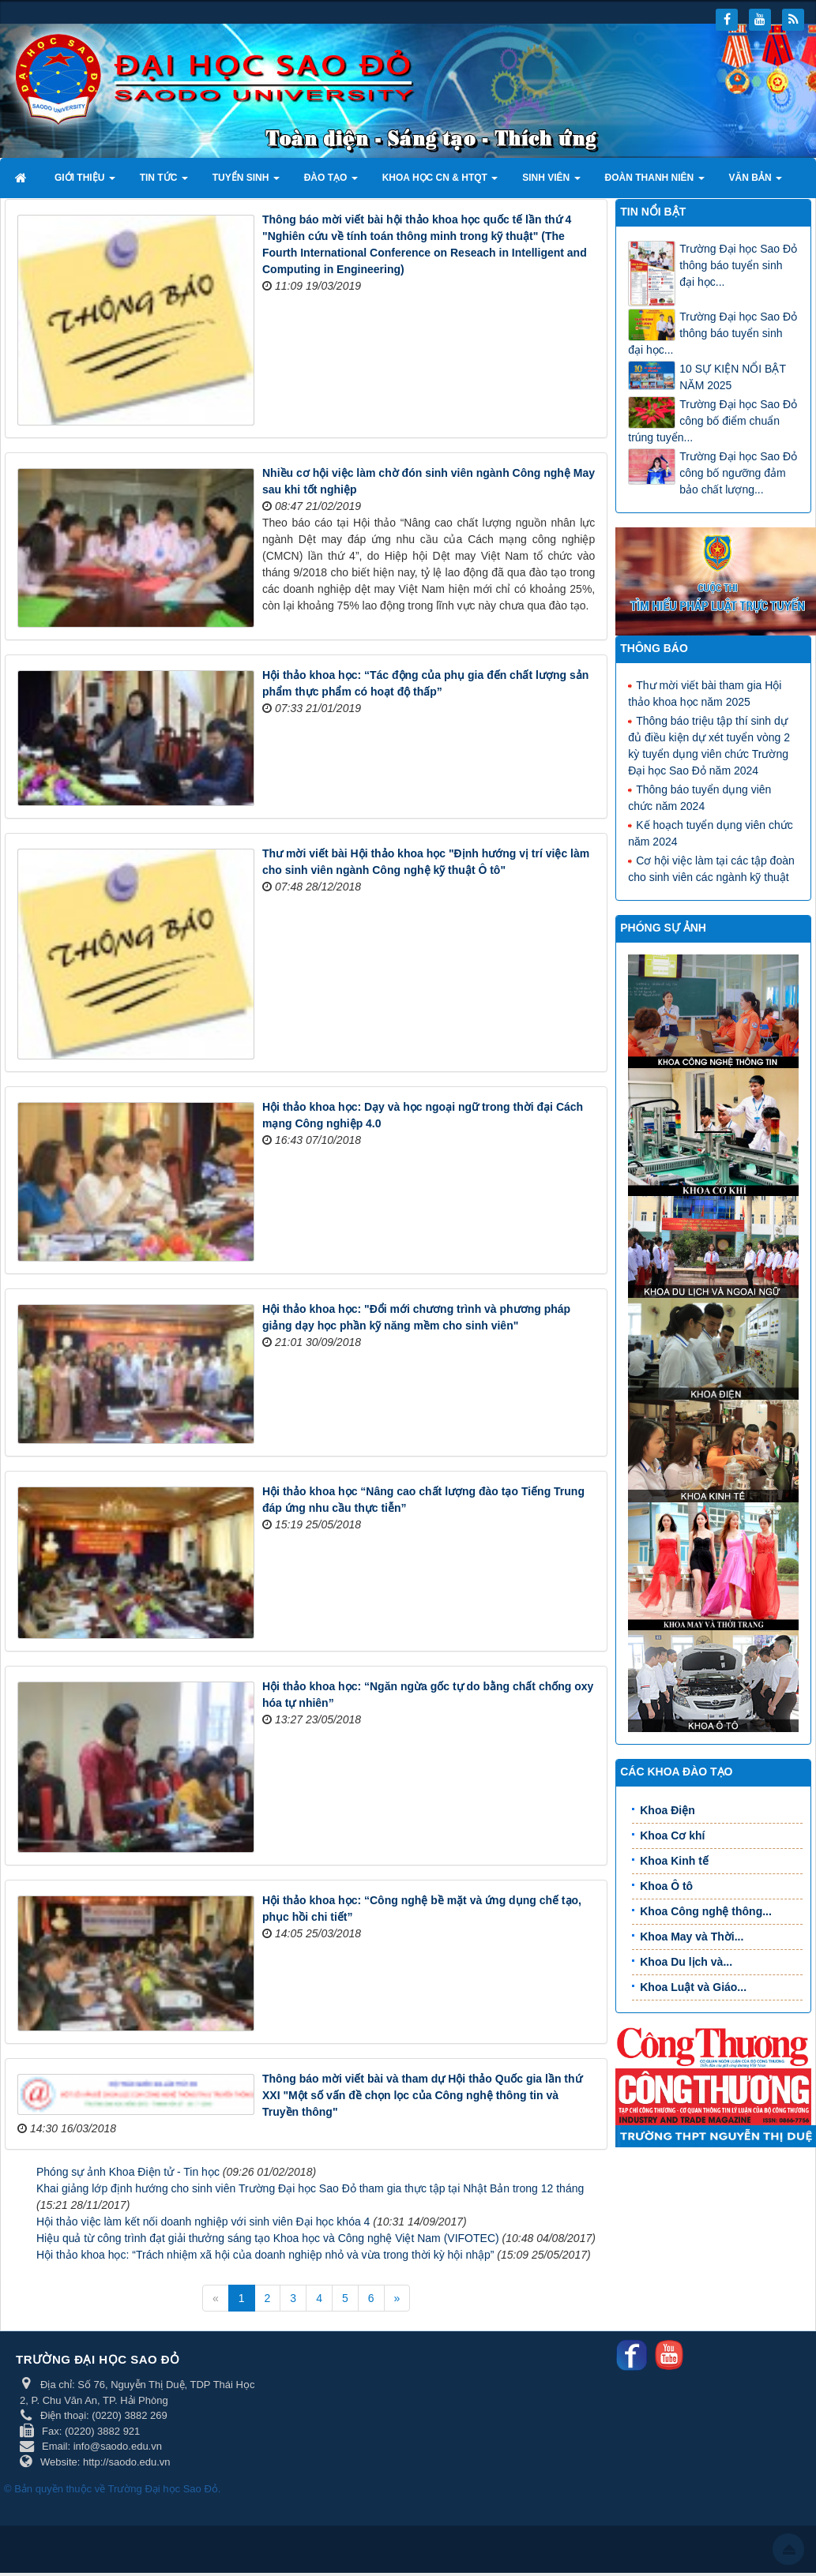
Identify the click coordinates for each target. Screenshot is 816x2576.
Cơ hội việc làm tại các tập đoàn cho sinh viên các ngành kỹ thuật (711, 868)
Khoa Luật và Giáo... (693, 1987)
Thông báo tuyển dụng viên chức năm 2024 (699, 797)
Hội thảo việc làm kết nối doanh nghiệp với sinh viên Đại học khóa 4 (203, 2221)
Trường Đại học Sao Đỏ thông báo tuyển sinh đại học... (738, 265)
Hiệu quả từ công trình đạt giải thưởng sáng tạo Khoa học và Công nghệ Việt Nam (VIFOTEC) (267, 2238)
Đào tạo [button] (331, 182)
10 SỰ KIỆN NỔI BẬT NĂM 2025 (732, 377)
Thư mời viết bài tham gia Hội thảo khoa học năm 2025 (704, 692)
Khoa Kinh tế (674, 1860)
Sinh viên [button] (551, 182)
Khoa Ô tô (666, 1886)
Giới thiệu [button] (85, 182)
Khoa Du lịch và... (686, 1961)
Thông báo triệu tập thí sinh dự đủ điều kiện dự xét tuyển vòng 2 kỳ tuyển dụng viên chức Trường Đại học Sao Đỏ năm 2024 (709, 745)
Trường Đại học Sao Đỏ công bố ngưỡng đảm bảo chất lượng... (738, 473)
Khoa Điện (667, 1810)
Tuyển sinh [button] (246, 182)
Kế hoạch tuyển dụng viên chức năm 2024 (710, 832)
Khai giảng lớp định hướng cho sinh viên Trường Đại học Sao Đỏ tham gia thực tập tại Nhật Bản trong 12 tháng (310, 2188)
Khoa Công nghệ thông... (706, 1911)
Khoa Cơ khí (672, 1835)
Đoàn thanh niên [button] (655, 182)
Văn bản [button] (755, 182)
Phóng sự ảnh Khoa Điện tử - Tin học (128, 2171)
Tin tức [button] (164, 182)
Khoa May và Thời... (691, 1936)
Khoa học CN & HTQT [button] (440, 182)
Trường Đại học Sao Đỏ (163, 2489)
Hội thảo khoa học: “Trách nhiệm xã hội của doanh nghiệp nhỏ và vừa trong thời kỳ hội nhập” (265, 2254)
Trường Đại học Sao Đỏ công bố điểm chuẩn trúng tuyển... (712, 421)
